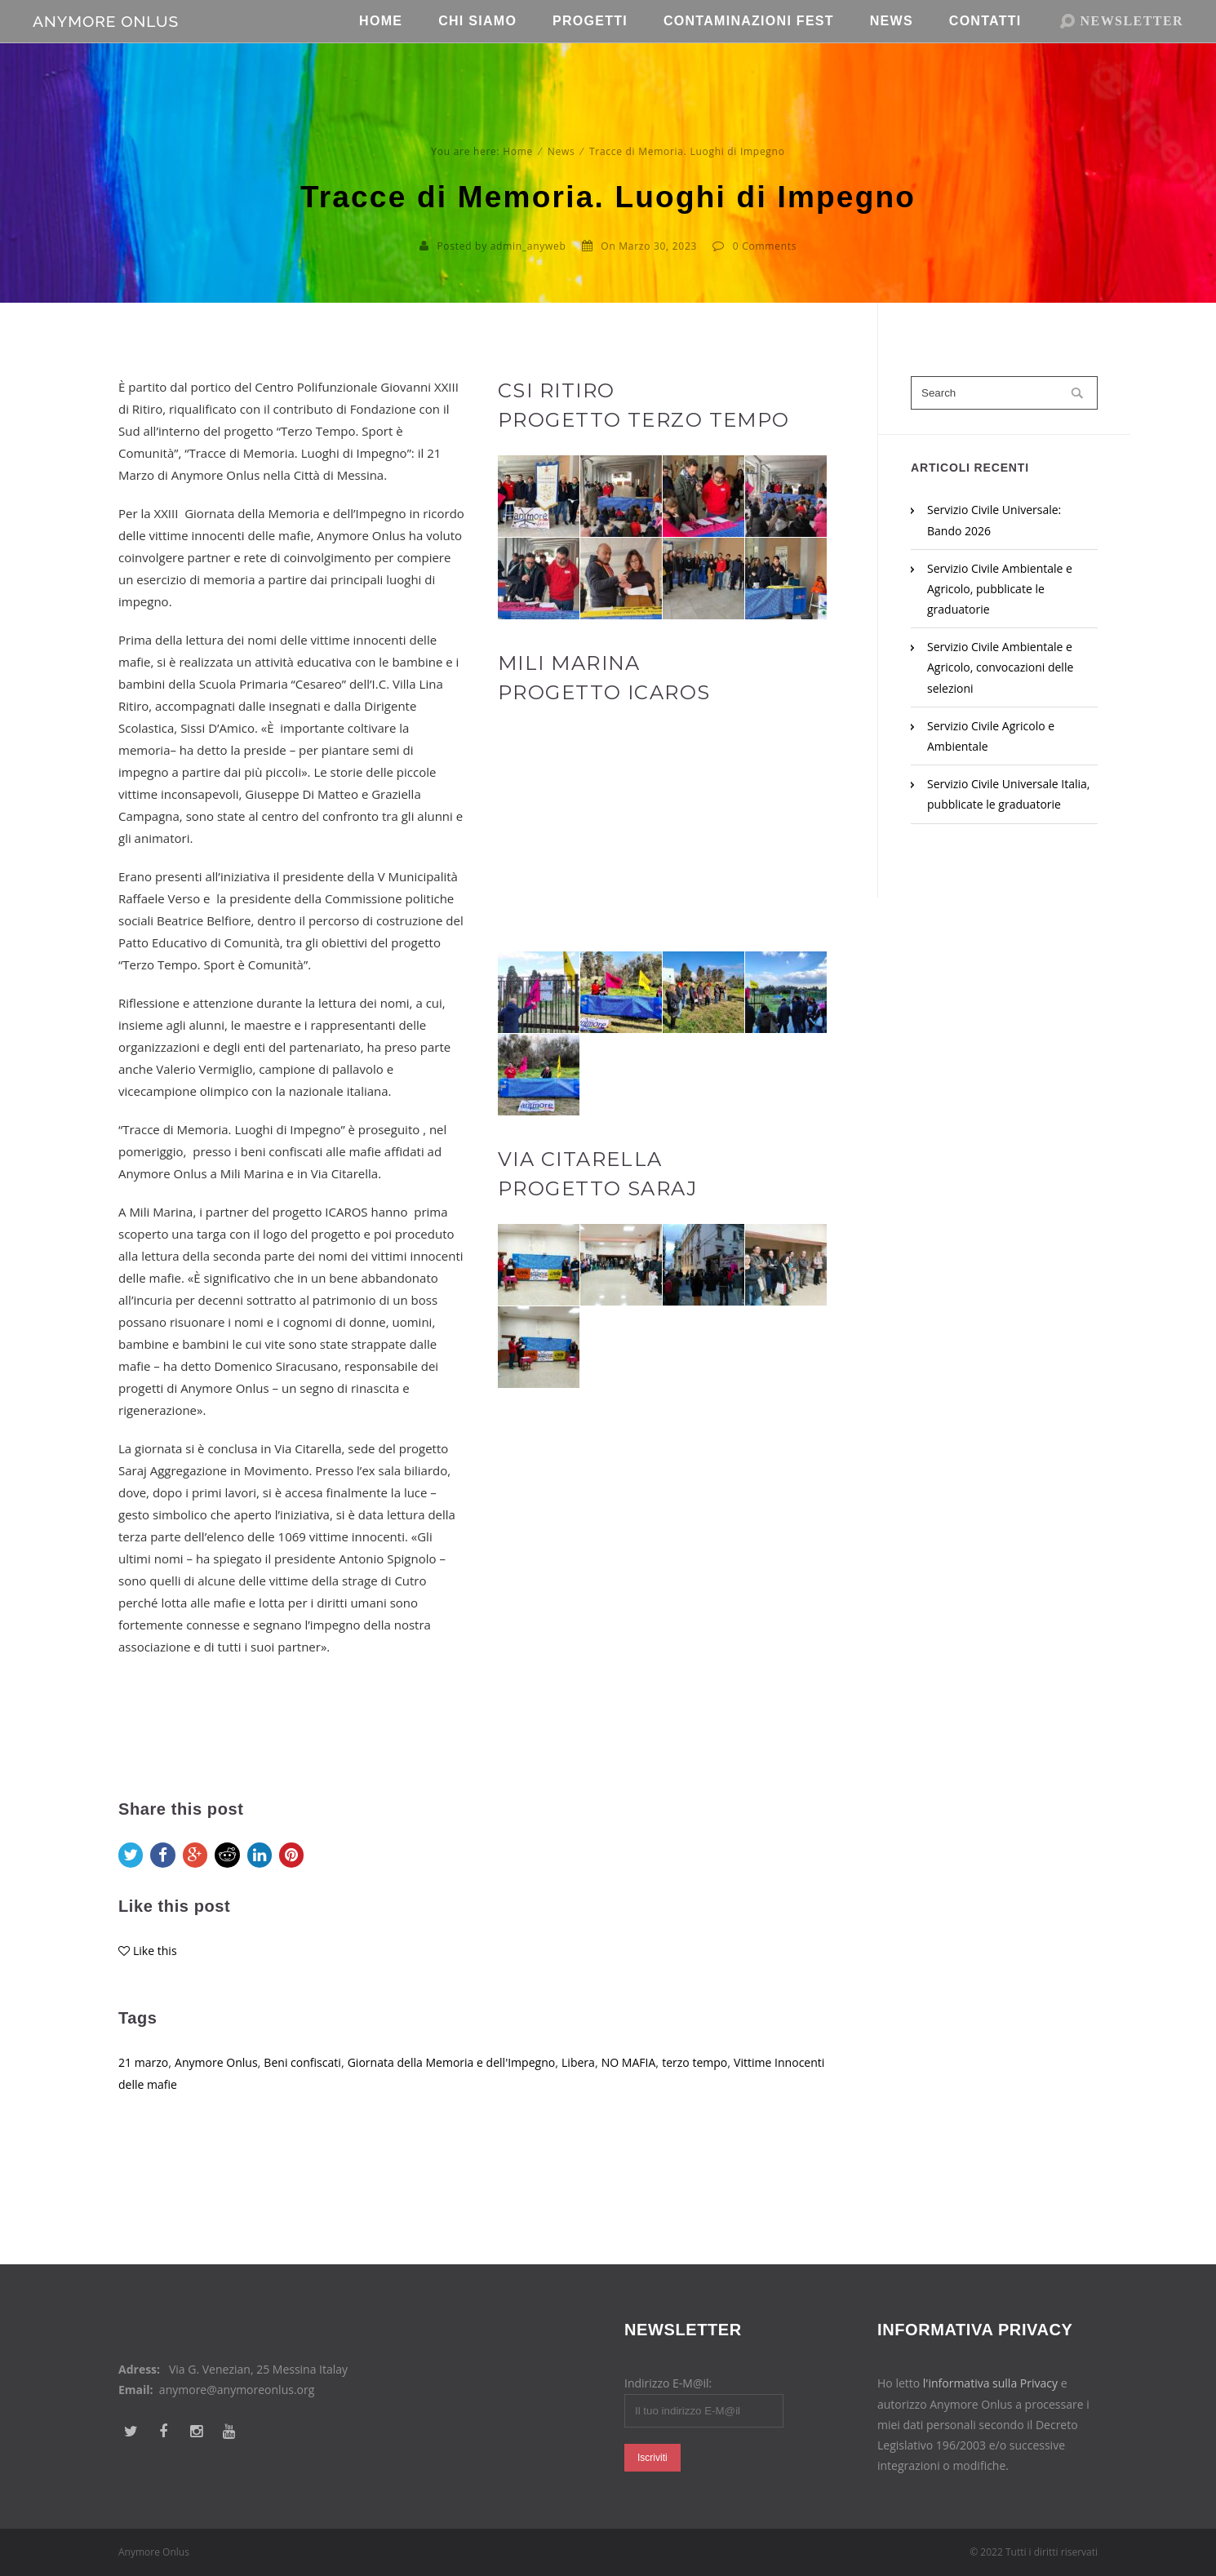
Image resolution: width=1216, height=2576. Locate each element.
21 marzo (144, 2100)
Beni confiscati (314, 2100)
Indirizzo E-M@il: (668, 2383)
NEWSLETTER (1132, 48)
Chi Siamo (477, 48)
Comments (769, 246)
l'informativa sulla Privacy (990, 2383)
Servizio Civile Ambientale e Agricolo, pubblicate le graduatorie (999, 589)
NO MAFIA (661, 2100)
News (891, 48)
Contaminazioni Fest (748, 48)
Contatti (985, 48)
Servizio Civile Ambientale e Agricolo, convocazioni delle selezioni (1000, 667)
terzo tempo (732, 2100)
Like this (156, 1988)
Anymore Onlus (222, 2100)
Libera (608, 2100)
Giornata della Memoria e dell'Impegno (473, 2100)
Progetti (590, 48)
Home (380, 48)
